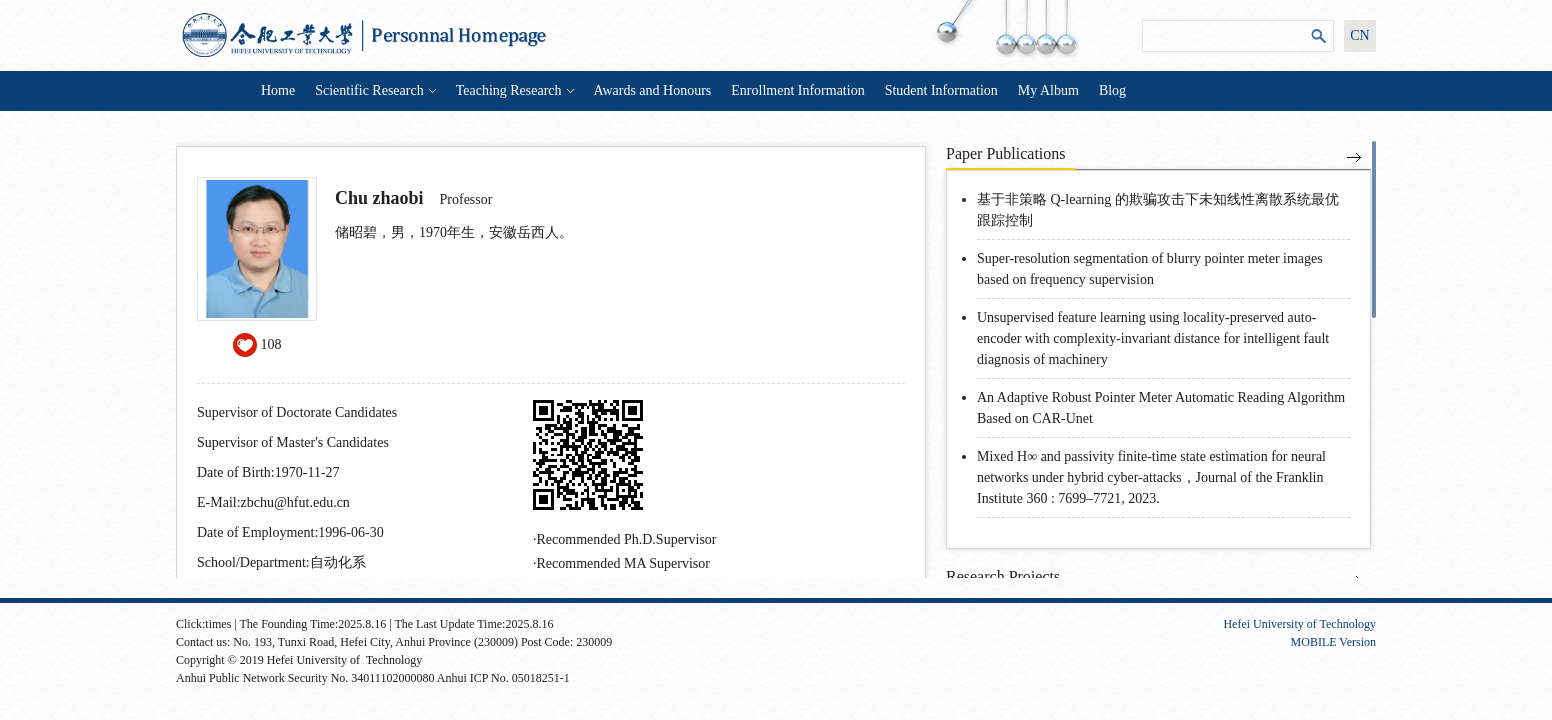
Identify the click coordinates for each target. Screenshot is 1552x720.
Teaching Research (515, 90)
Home (278, 90)
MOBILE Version (1333, 642)
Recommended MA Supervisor (623, 563)
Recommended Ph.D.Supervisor (627, 539)
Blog (1112, 90)
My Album (1048, 90)
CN (1359, 35)
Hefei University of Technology (1299, 624)
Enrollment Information (797, 90)
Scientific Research (375, 90)
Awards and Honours (653, 90)
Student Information (941, 90)
